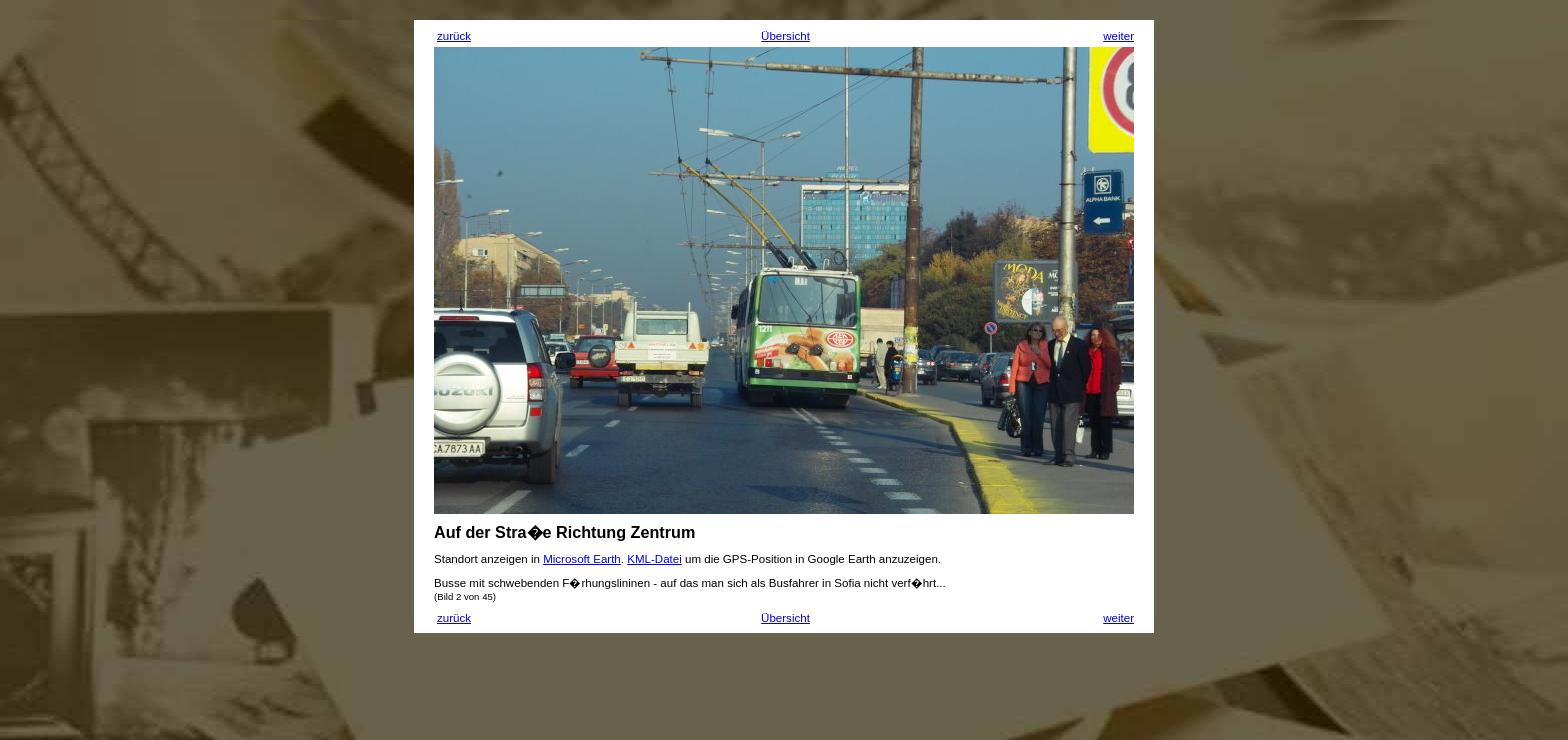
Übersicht (785, 36)
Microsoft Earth (582, 559)
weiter (1118, 36)
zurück (454, 36)
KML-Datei (654, 559)
